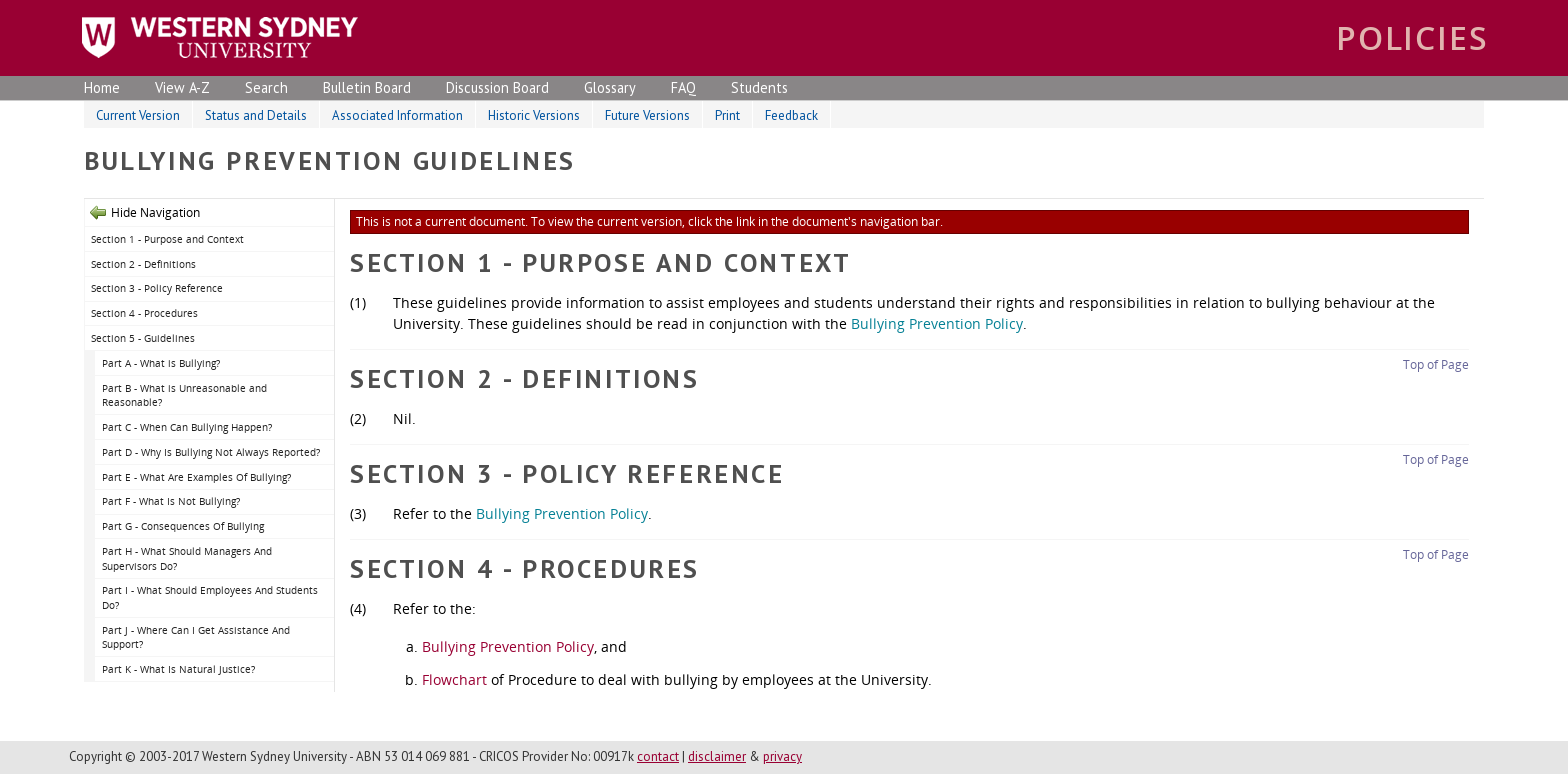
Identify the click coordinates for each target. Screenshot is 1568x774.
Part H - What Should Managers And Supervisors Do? (187, 558)
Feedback (791, 115)
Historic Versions (534, 115)
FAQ (683, 87)
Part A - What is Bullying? (161, 363)
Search (266, 87)
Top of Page (1436, 364)
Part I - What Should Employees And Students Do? (210, 597)
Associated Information (397, 115)
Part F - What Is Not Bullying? (171, 501)
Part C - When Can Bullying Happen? (187, 427)
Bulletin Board (367, 87)
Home (102, 87)
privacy (782, 756)
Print (727, 115)
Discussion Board (497, 87)
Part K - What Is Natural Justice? (178, 669)
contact (658, 756)
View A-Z (182, 87)
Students (759, 87)
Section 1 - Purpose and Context (167, 239)
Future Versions (647, 115)
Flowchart (454, 679)
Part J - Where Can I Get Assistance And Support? (196, 637)
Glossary (610, 87)
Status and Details (256, 115)
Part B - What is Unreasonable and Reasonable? (184, 395)
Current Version (138, 115)
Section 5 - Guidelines (143, 338)
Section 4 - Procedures (144, 313)
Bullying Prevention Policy (937, 323)
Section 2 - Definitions (143, 264)
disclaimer (717, 756)
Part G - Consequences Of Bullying (183, 526)
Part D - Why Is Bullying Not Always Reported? (211, 452)
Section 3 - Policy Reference (157, 288)
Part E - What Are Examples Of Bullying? (196, 477)
